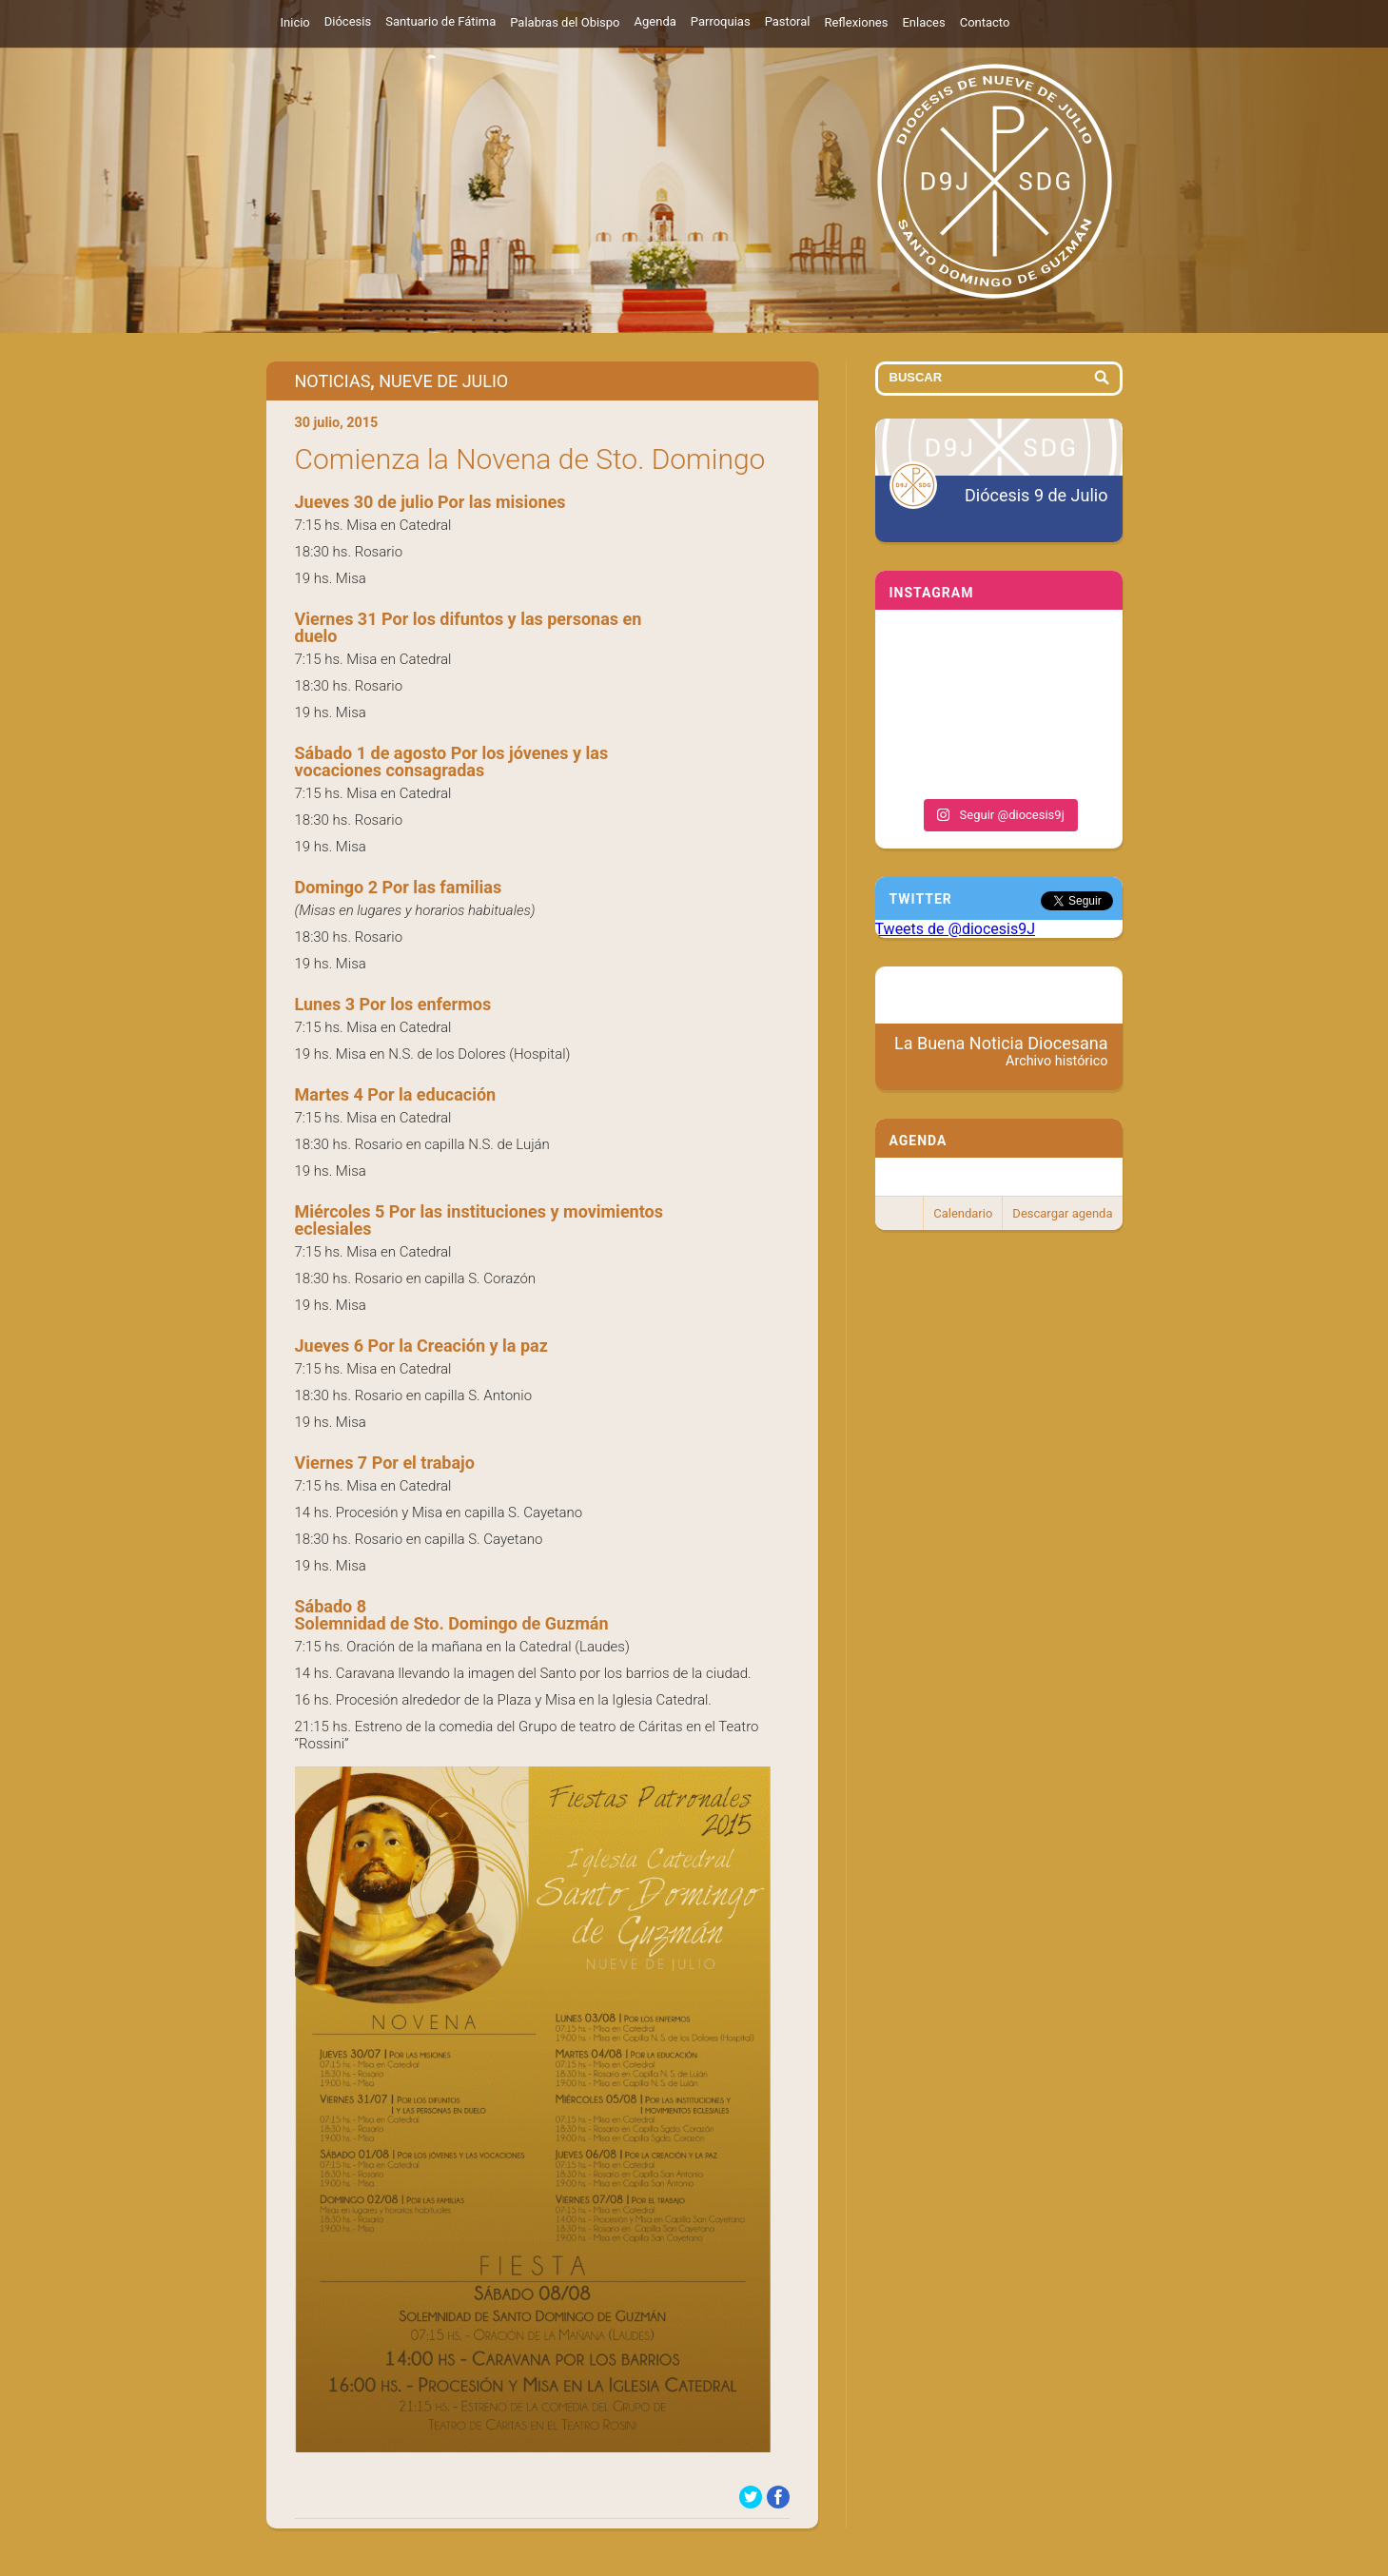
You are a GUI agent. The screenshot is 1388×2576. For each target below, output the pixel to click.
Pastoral (788, 21)
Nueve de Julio (443, 381)
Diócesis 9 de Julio (1036, 495)
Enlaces (923, 22)
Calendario (962, 1213)
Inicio (295, 22)
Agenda (655, 21)
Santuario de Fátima (440, 21)
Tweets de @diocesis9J (955, 929)
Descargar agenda (1062, 1213)
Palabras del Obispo (564, 22)
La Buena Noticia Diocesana (1001, 1051)
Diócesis (347, 21)
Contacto (985, 22)
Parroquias (721, 21)
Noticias (333, 381)
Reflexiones (856, 22)
